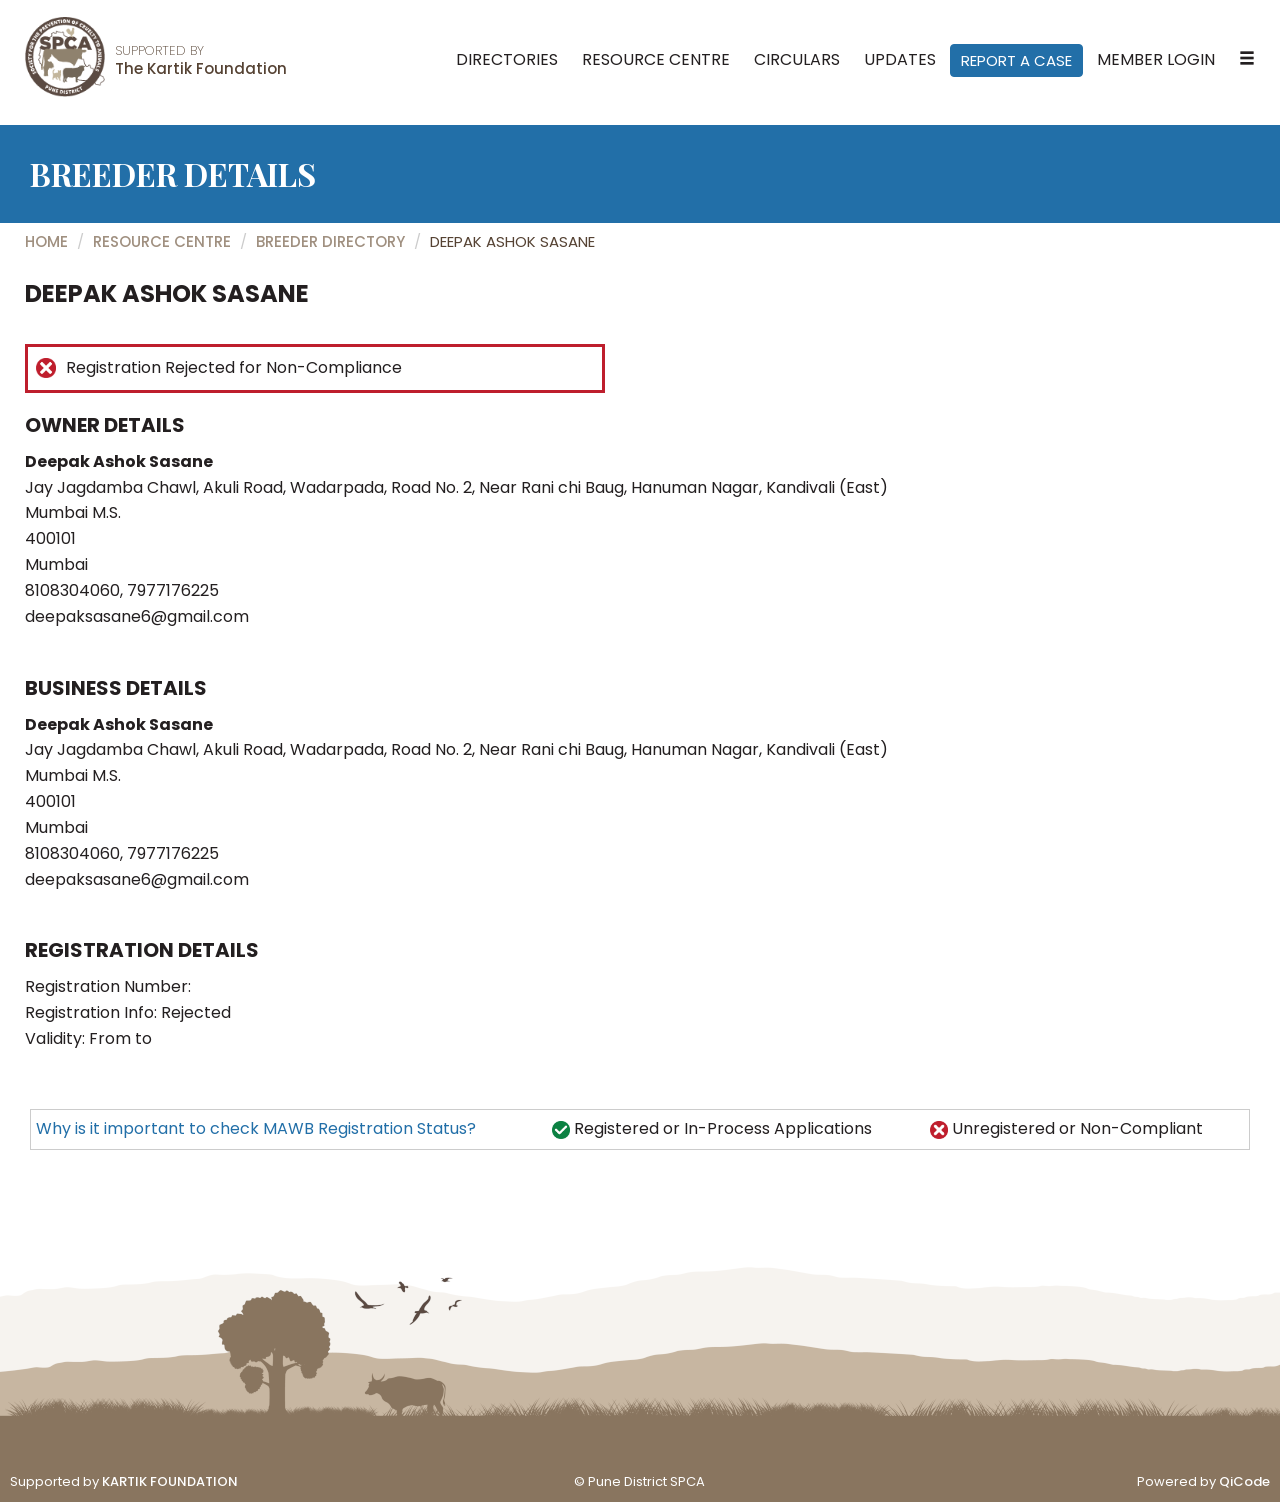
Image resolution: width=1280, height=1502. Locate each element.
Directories (507, 59)
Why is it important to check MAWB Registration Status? (256, 1128)
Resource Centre (656, 59)
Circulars (797, 59)
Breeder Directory (330, 241)
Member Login (1156, 59)
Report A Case (1016, 60)
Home (46, 241)
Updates (900, 59)
